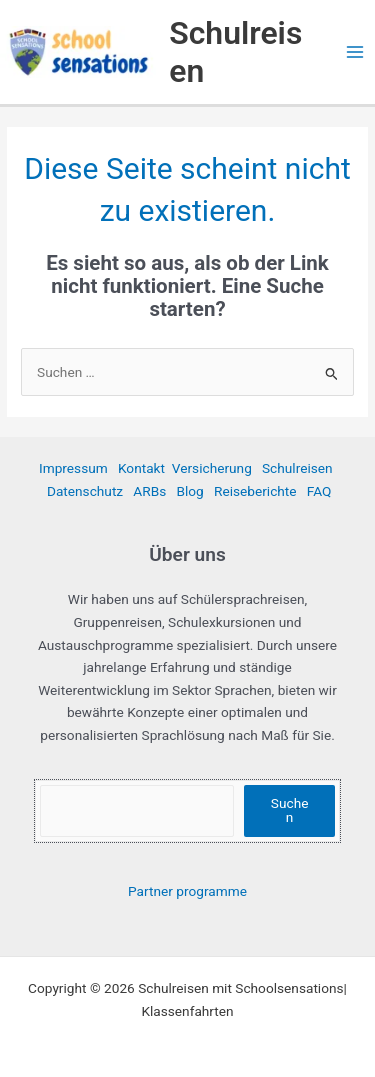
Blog (189, 491)
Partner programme (187, 891)
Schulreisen (297, 468)
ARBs (149, 491)
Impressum (73, 468)
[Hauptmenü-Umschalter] (355, 52)
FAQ (319, 491)
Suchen (290, 810)
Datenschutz (85, 491)
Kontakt (141, 468)
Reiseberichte (255, 491)
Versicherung (212, 468)
